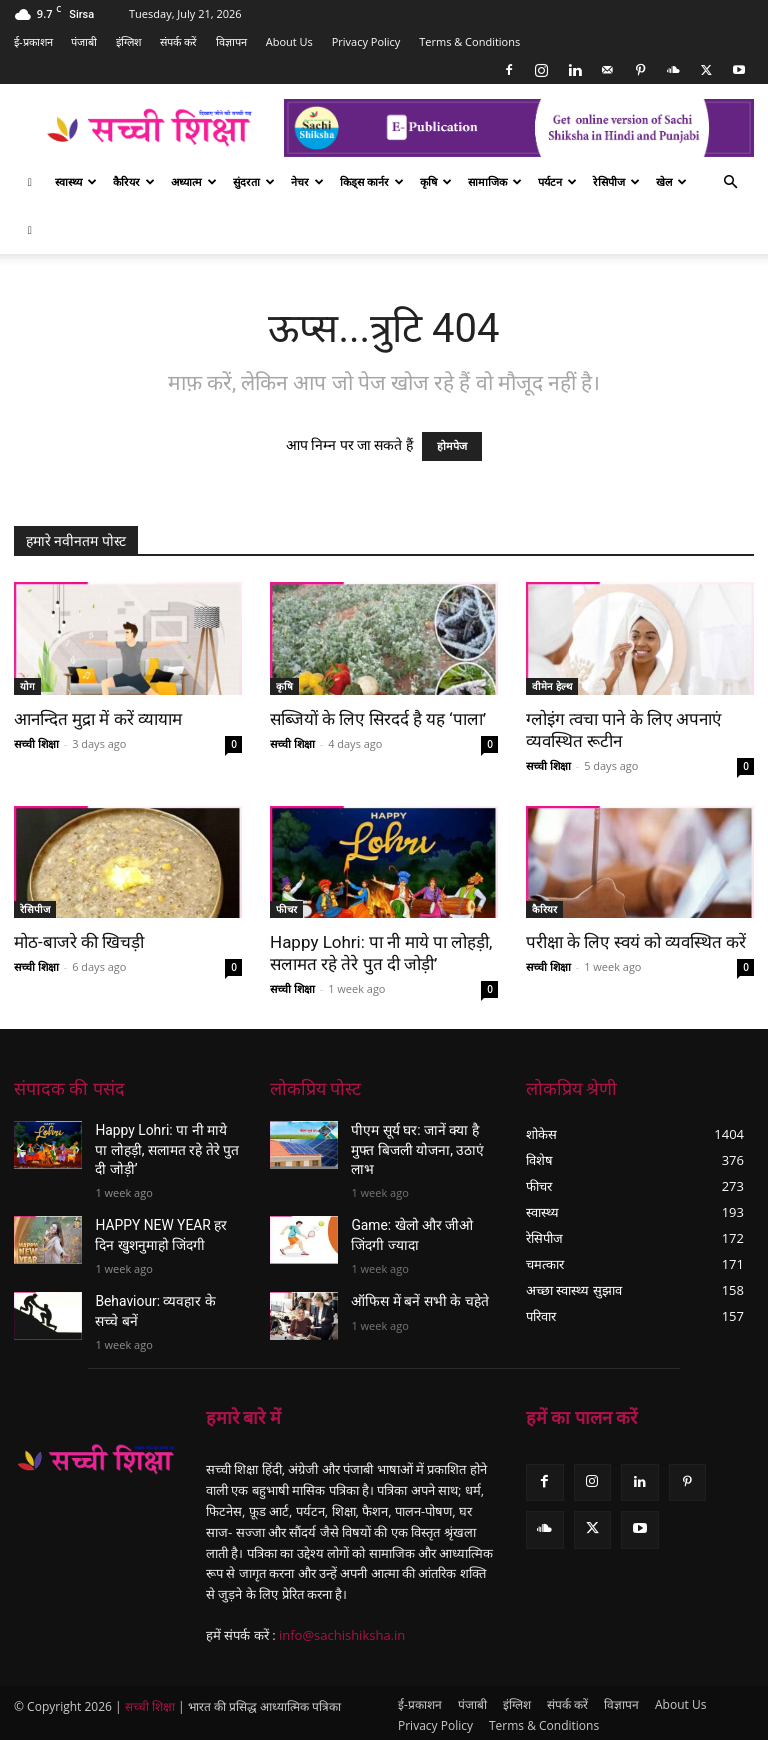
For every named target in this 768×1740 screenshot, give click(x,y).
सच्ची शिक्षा (36, 743)
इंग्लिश (128, 41)
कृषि (436, 181)
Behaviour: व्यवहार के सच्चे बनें (167, 1287)
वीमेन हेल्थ (552, 686)
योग (27, 686)
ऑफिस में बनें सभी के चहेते (409, 1270)
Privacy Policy (366, 41)
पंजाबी (84, 41)
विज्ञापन (231, 41)
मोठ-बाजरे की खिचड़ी (79, 942)
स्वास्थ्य (76, 181)
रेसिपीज (616, 181)
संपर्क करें (178, 41)
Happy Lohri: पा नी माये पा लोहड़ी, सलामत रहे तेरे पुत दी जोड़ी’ (158, 1146)
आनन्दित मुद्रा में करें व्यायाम (98, 719)
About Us (289, 41)
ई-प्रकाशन (33, 41)
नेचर (307, 181)
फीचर (286, 909)
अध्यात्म (194, 181)
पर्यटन (557, 181)
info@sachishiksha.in (342, 1631)
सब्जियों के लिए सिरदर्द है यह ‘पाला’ (378, 719)
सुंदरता (254, 181)
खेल (671, 181)
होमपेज (452, 446)
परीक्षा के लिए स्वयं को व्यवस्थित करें (636, 942)
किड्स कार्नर (372, 181)
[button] (730, 182)
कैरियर (134, 181)
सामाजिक (495, 181)
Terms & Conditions (469, 41)
